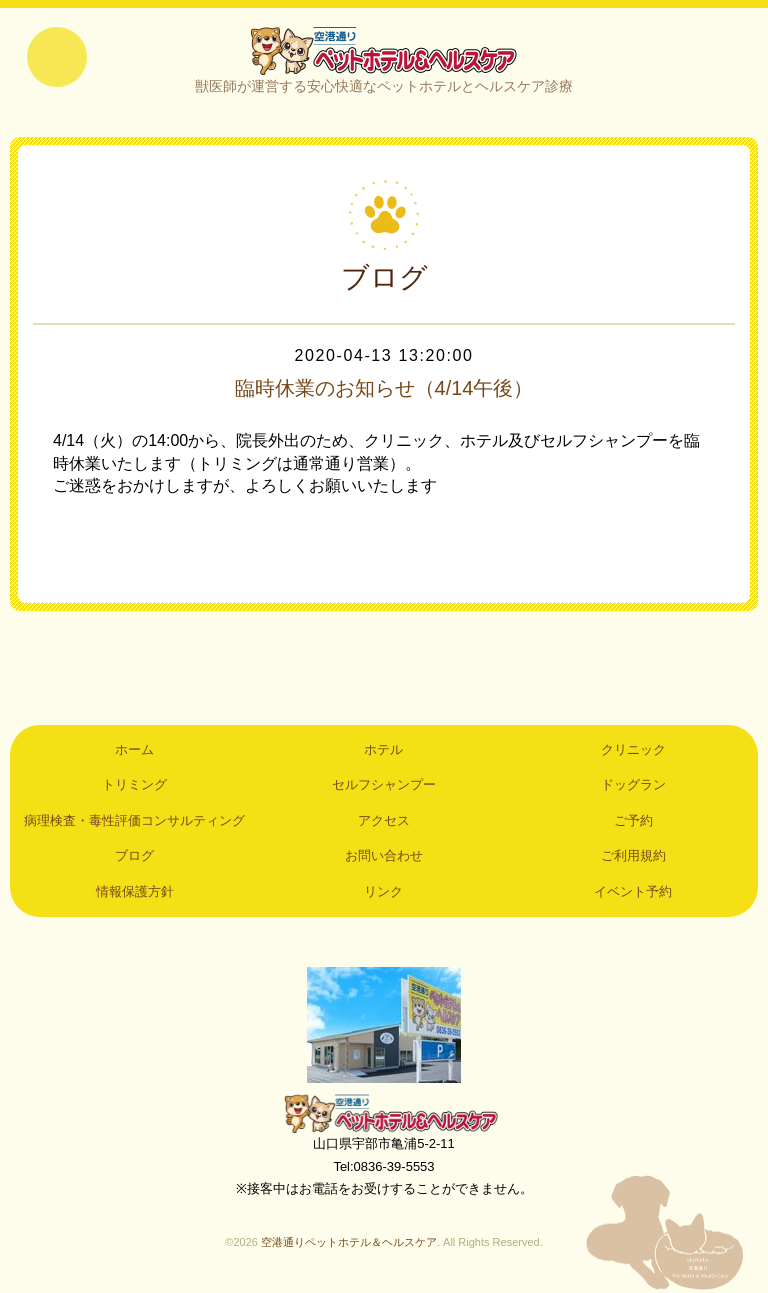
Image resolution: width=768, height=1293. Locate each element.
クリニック (633, 749)
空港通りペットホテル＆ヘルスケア (384, 1113)
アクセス (384, 820)
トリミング (134, 784)
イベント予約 (633, 891)
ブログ (134, 855)
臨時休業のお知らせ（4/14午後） (384, 388)
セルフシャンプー (384, 784)
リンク (383, 891)
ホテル (383, 749)
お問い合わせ (384, 855)
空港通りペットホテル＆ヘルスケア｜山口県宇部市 (384, 50)
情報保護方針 (135, 891)
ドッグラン (633, 784)
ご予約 (633, 820)
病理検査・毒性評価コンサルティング (134, 820)
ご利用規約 (633, 855)
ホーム (134, 749)
